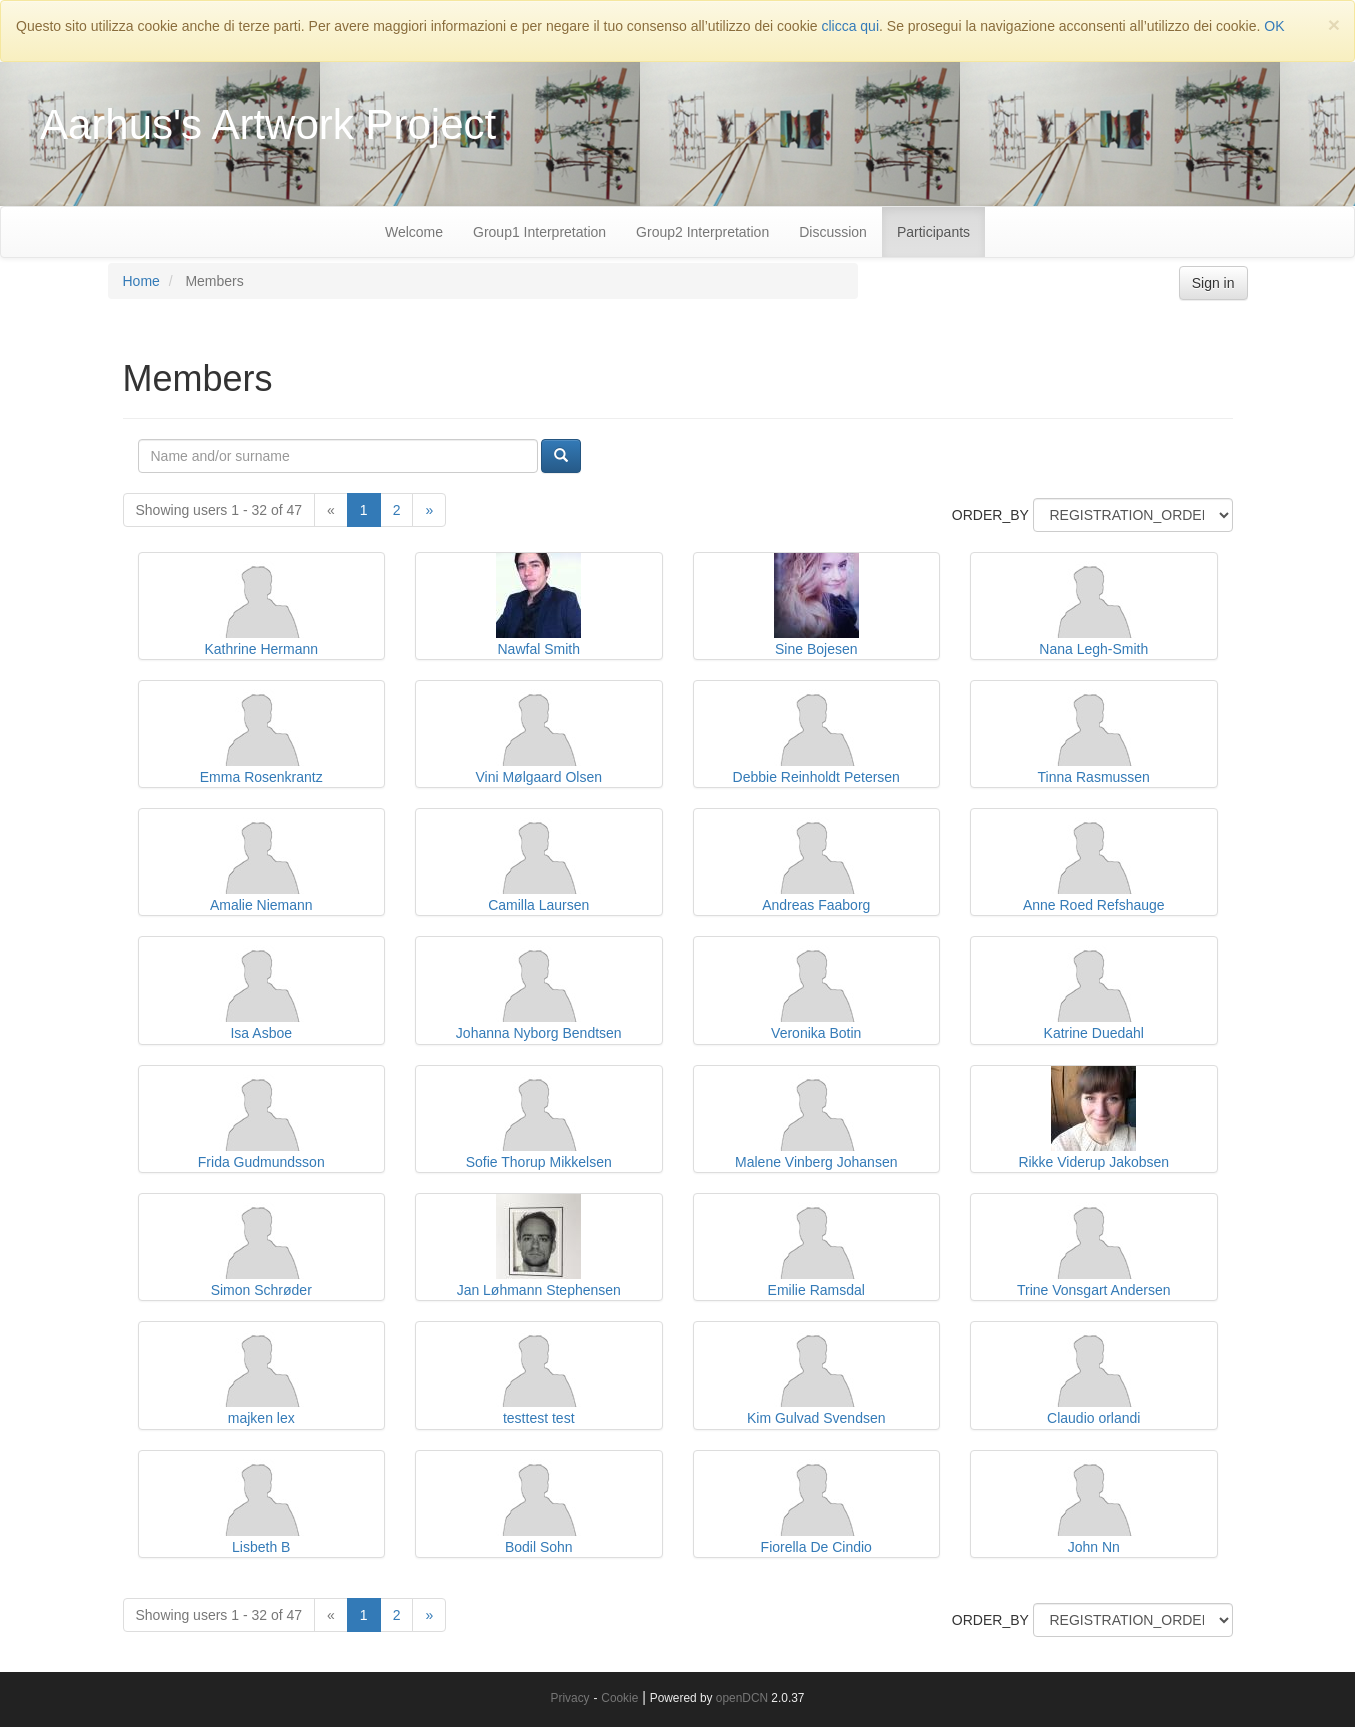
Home (141, 281)
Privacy (570, 1698)
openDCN (742, 1698)
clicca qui (850, 26)
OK (1274, 26)
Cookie (619, 1698)
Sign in (1213, 283)
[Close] (1334, 24)
